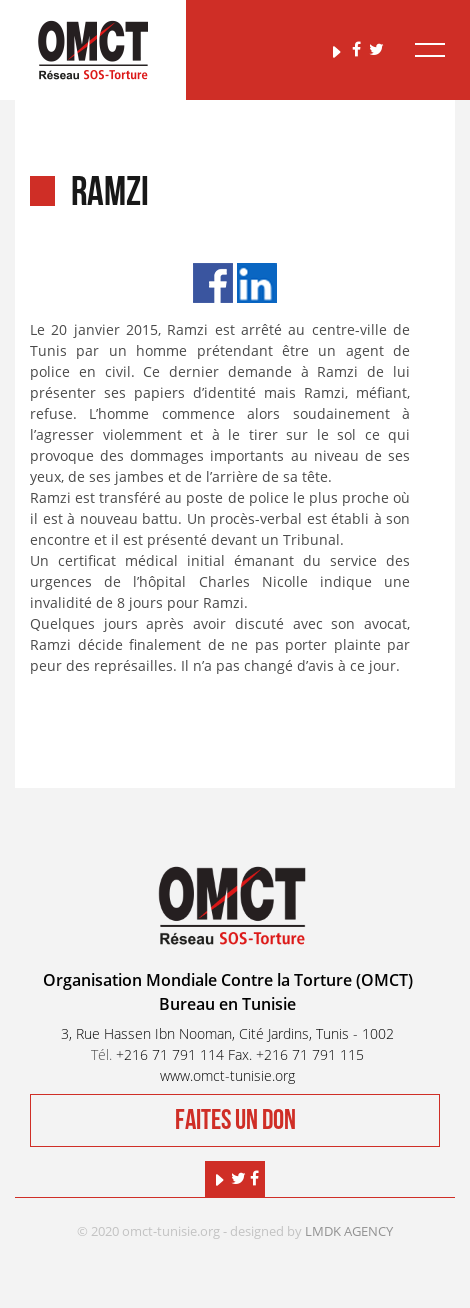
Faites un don (235, 1120)
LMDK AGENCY (349, 1231)
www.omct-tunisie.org (227, 1075)
